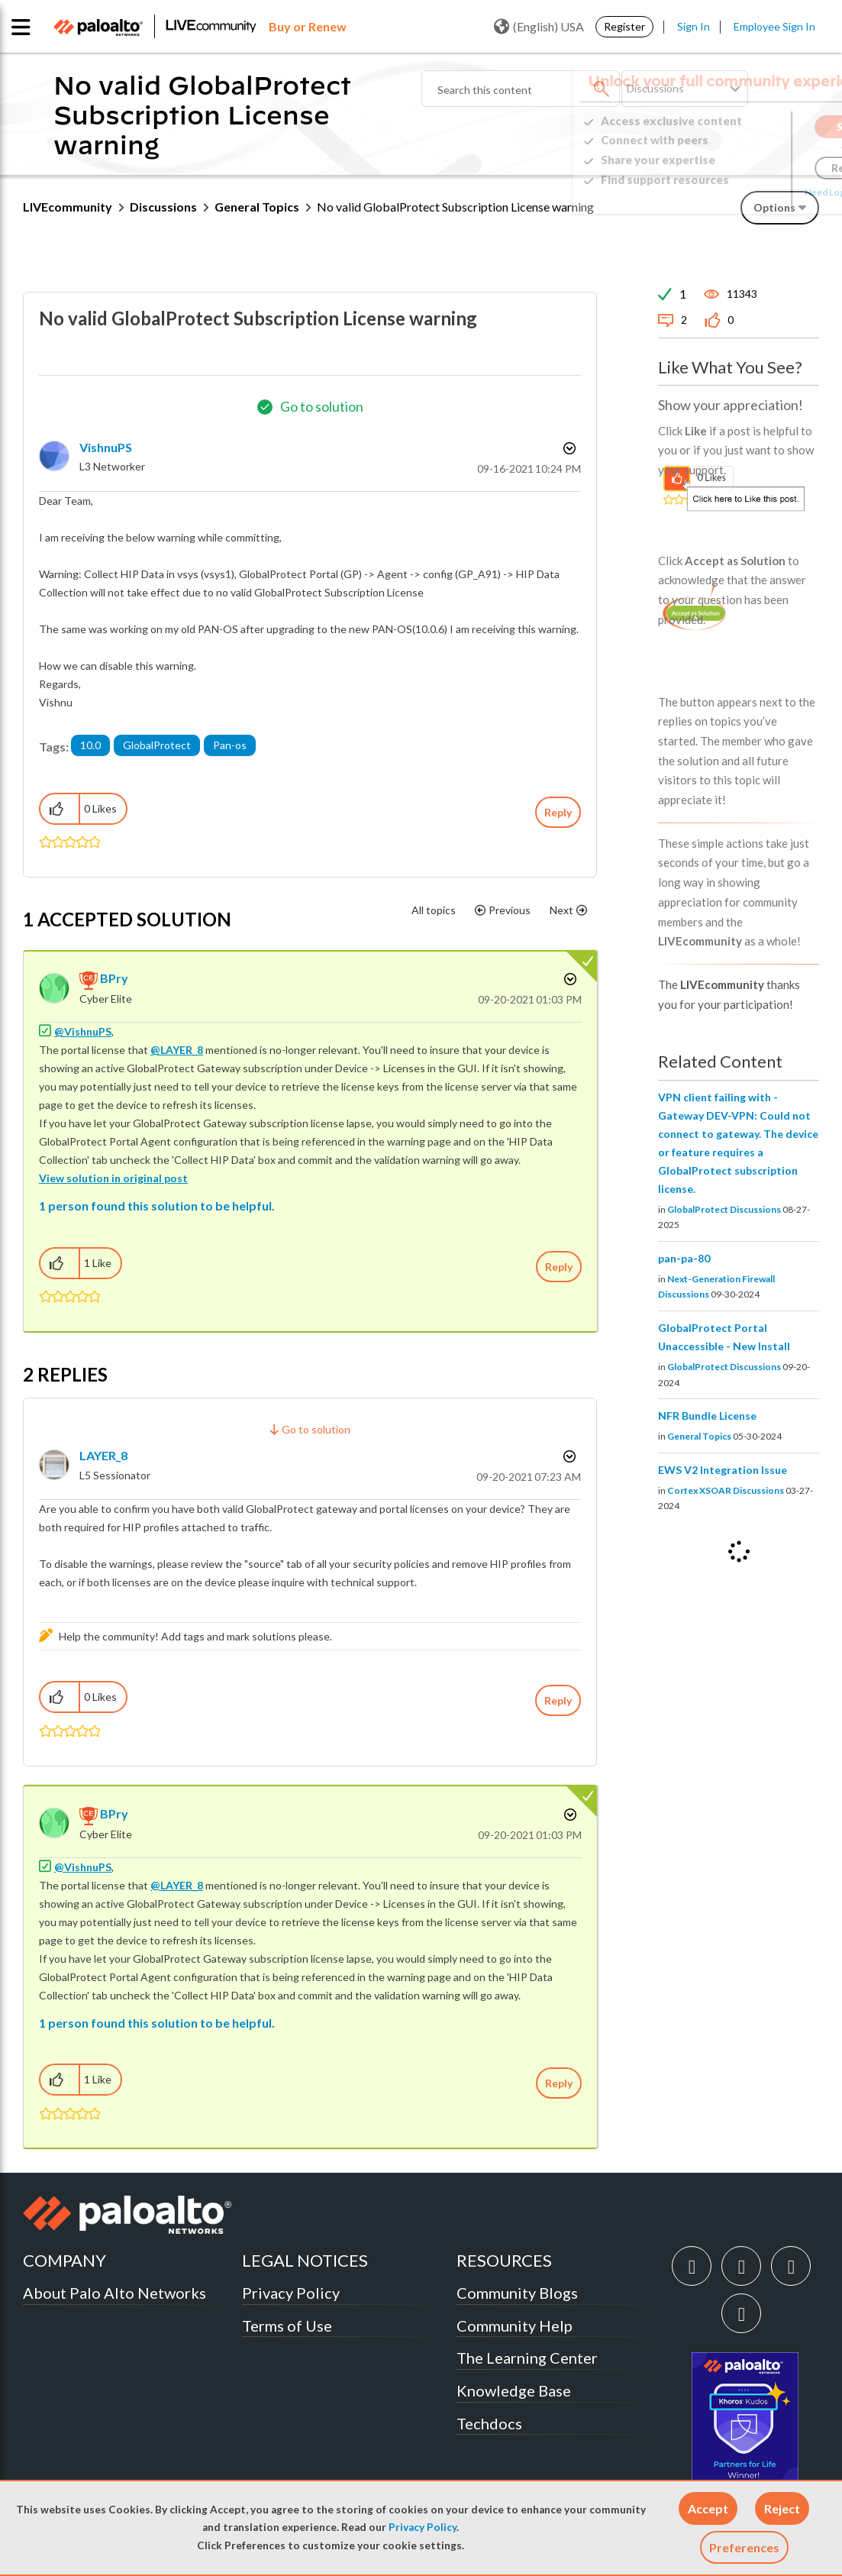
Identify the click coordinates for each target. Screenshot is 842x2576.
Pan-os (230, 745)
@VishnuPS (82, 1031)
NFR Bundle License (707, 1415)
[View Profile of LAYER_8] (103, 1455)
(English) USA (539, 26)
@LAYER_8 (176, 1049)
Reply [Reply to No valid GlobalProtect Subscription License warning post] (558, 812)
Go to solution (321, 406)
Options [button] (568, 448)
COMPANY (64, 2260)
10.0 (90, 745)
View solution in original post (113, 1178)
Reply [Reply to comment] (559, 1266)
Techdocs (489, 2423)
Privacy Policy (422, 2527)
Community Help (514, 2325)
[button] (708, 2508)
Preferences (744, 2547)
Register (624, 26)
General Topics (257, 206)
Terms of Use (287, 2325)
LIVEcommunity (67, 206)
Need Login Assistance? (750, 192)
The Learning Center (527, 2357)
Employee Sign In (774, 26)
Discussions (163, 206)
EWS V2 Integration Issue (722, 1469)
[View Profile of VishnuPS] (105, 447)
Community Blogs (517, 2292)
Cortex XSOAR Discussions (725, 1490)
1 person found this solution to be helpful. (157, 1205)
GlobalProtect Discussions (724, 1209)
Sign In (693, 26)
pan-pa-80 (684, 1258)
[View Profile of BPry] (114, 978)
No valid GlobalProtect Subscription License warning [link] (455, 206)
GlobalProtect (157, 745)
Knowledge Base (513, 2390)
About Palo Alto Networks (114, 2292)
